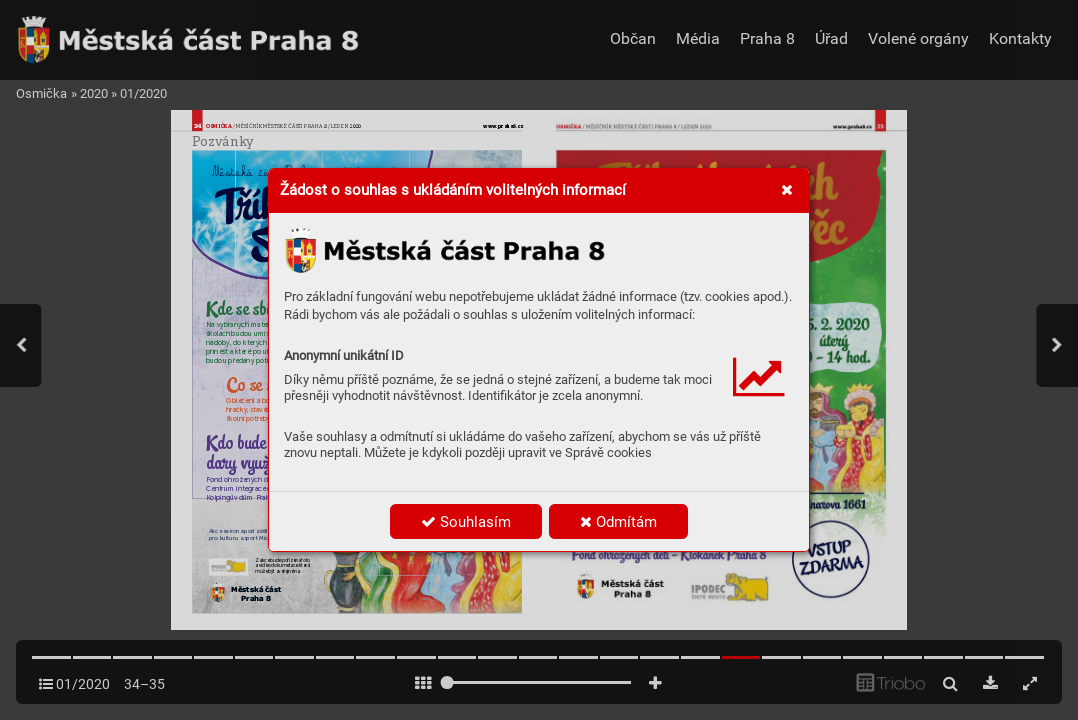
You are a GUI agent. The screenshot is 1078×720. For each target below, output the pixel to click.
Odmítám (618, 522)
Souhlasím (466, 522)
